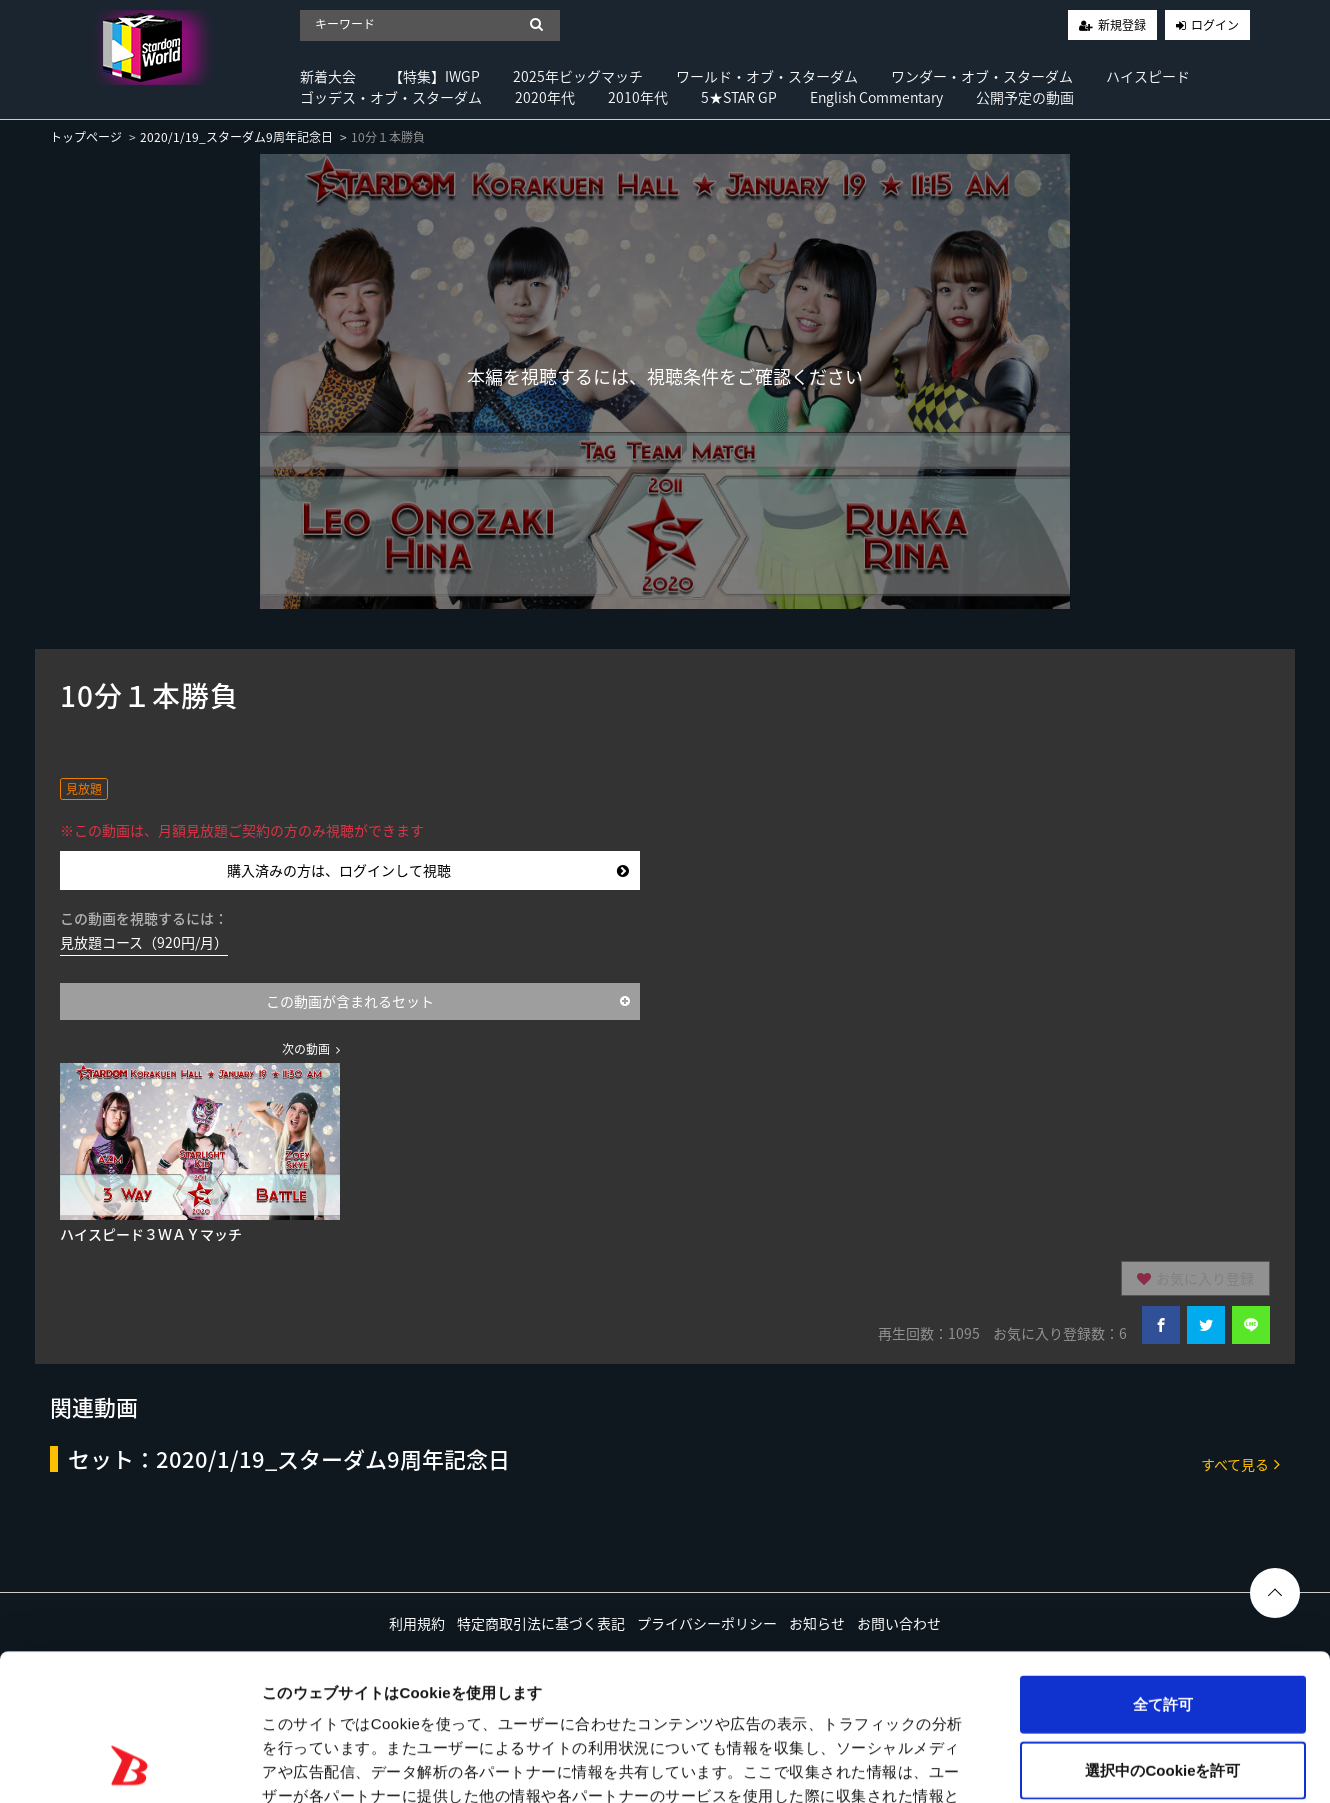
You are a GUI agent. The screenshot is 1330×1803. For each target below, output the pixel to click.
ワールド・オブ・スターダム (767, 76)
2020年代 (545, 97)
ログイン (1215, 25)
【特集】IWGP (434, 76)
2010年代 (638, 97)
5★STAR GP (739, 97)
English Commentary (876, 97)
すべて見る (1240, 1463)
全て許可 (1163, 1566)
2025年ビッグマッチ (578, 76)
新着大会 (328, 76)
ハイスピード (1148, 76)
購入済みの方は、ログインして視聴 (428, 870)
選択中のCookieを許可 (1162, 1632)
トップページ (86, 137)
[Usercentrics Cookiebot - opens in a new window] (129, 1764)
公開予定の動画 (1025, 97)
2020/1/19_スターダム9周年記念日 (236, 137)
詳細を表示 (965, 1763)
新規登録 (1122, 25)
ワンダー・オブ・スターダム (982, 76)
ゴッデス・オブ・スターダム (391, 97)
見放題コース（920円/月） (144, 942)
